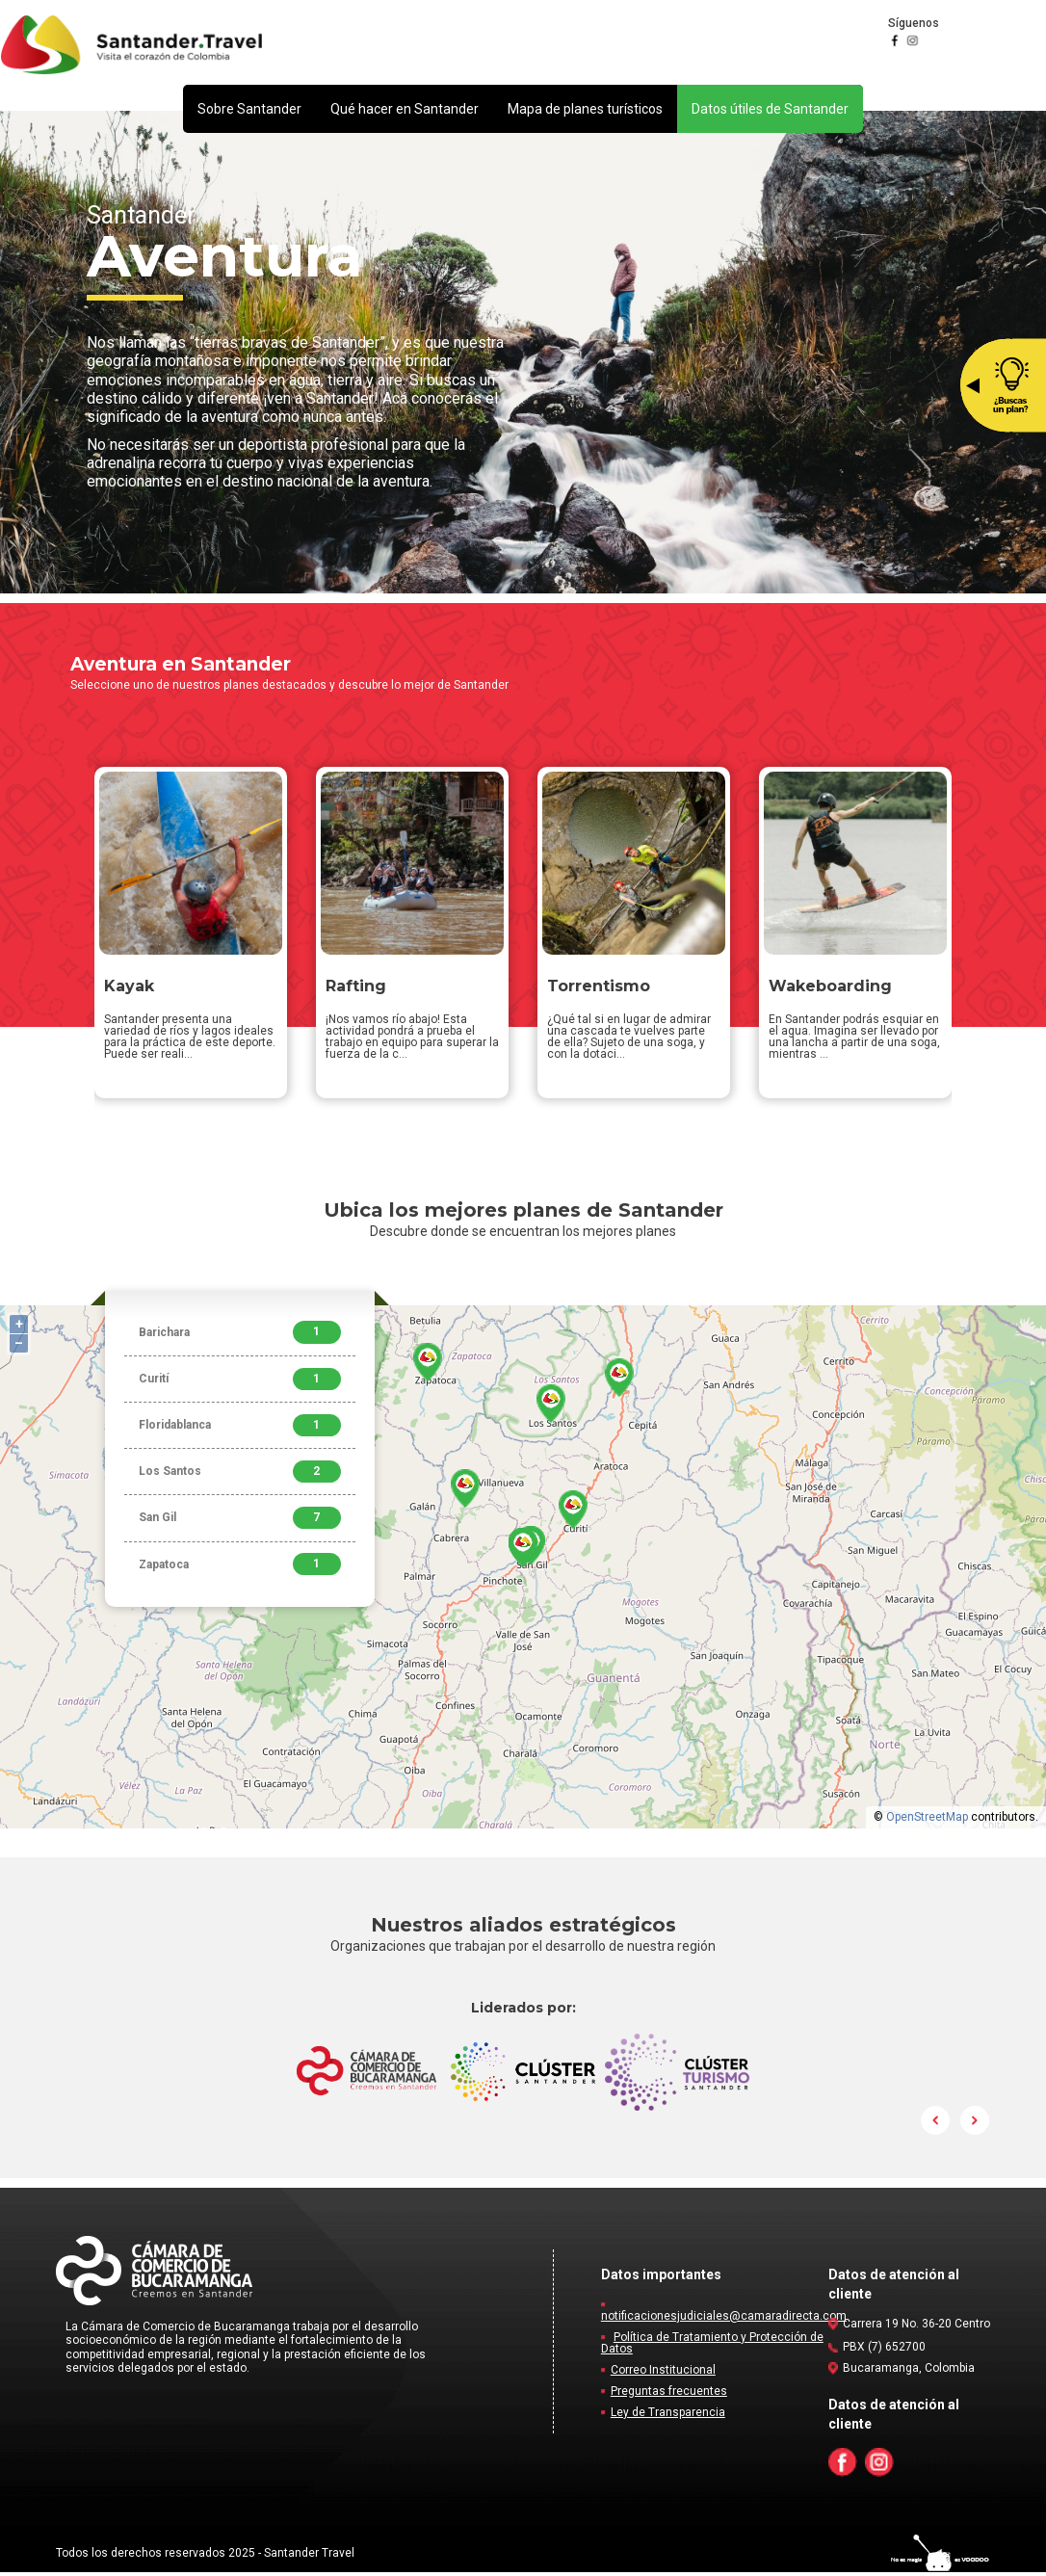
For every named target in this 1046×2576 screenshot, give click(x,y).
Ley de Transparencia (668, 2416)
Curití (240, 1383)
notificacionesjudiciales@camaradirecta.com (724, 2319)
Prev (936, 2124)
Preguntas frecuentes (669, 2395)
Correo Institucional (663, 2373)
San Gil (240, 1522)
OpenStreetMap (927, 1820)
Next (974, 2124)
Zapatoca (240, 1568)
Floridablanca (240, 1429)
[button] (249, 109)
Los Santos (240, 1475)
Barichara (240, 1336)
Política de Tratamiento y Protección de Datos (712, 2346)
